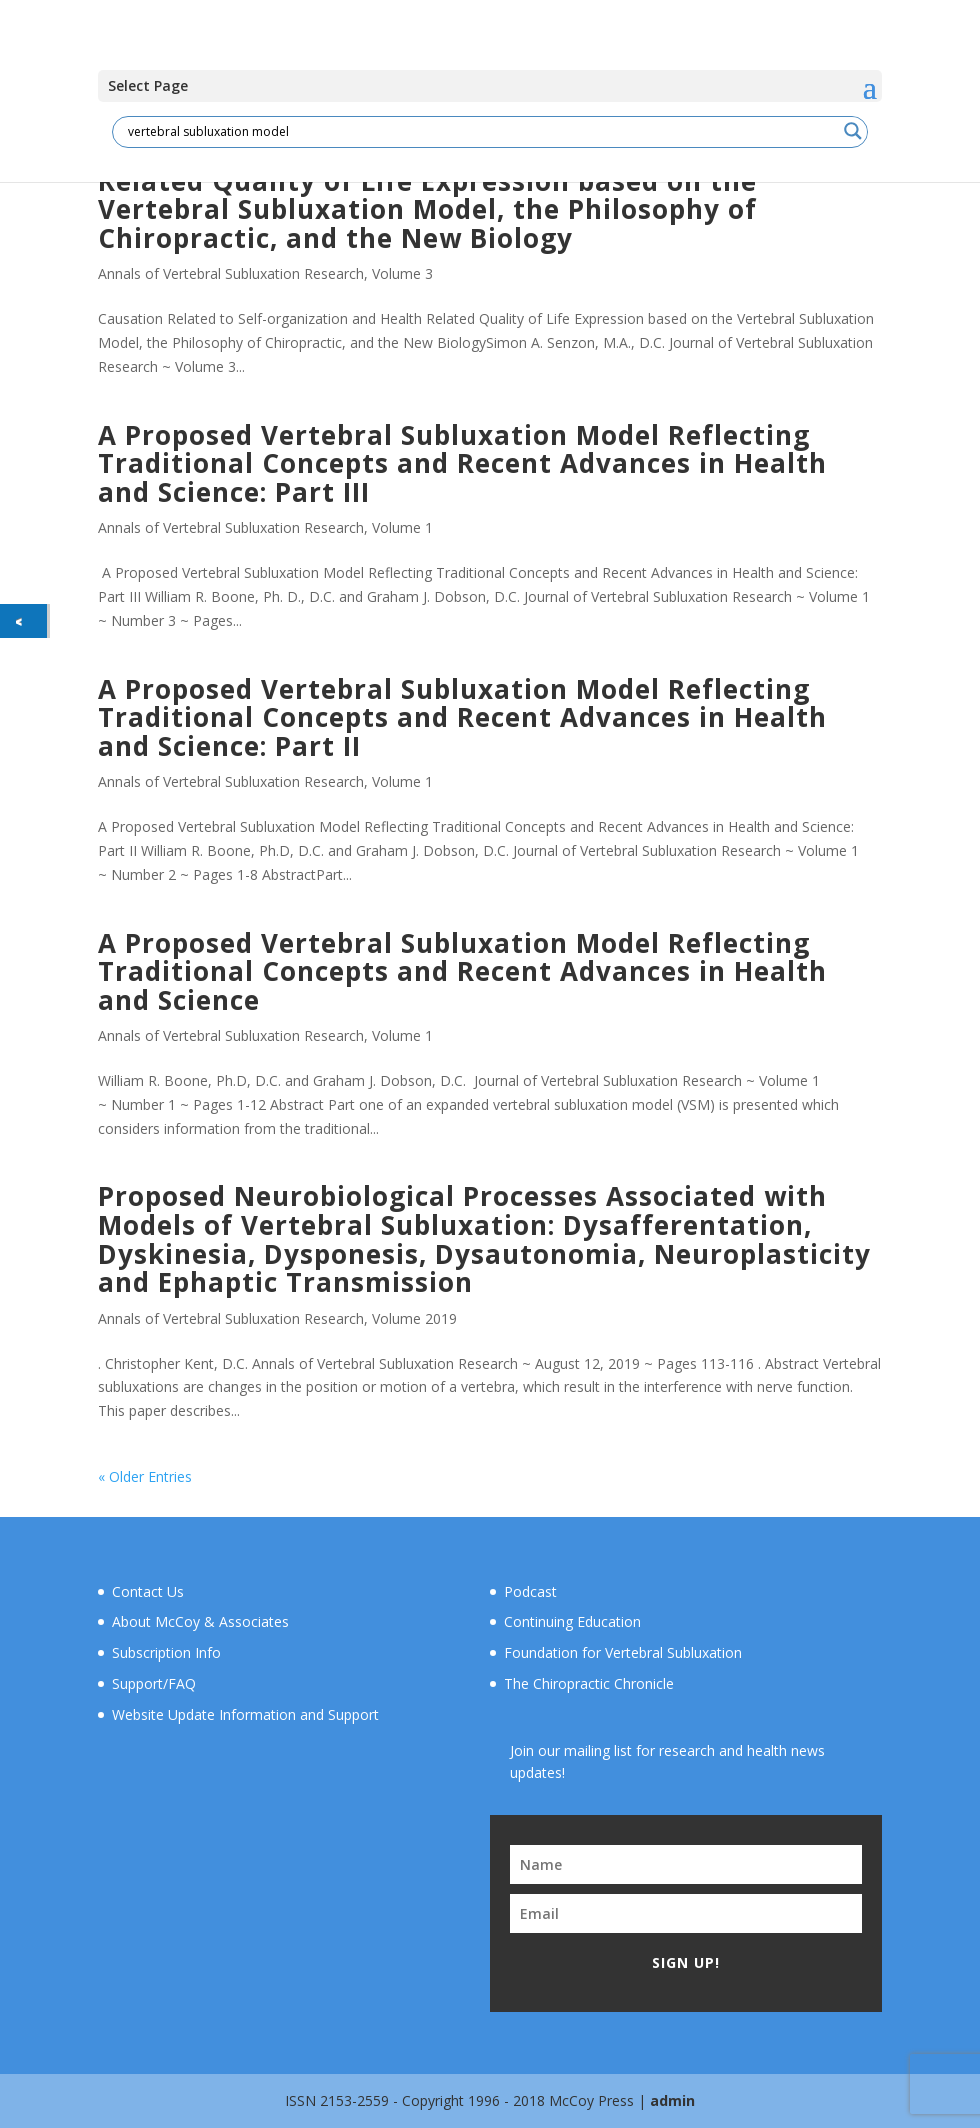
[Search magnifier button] (853, 131)
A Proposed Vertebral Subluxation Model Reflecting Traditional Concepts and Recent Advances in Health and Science (462, 971)
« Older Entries (145, 1476)
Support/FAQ (154, 1683)
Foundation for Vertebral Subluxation (623, 1652)
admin (672, 2100)
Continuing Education (572, 1621)
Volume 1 (402, 527)
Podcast (530, 1591)
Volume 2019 (414, 1318)
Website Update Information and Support (245, 1714)
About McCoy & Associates (200, 1621)
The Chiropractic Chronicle (589, 1683)
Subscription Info (166, 1652)
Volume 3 (402, 273)
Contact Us (148, 1591)
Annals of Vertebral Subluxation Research (231, 273)
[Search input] (481, 131)
